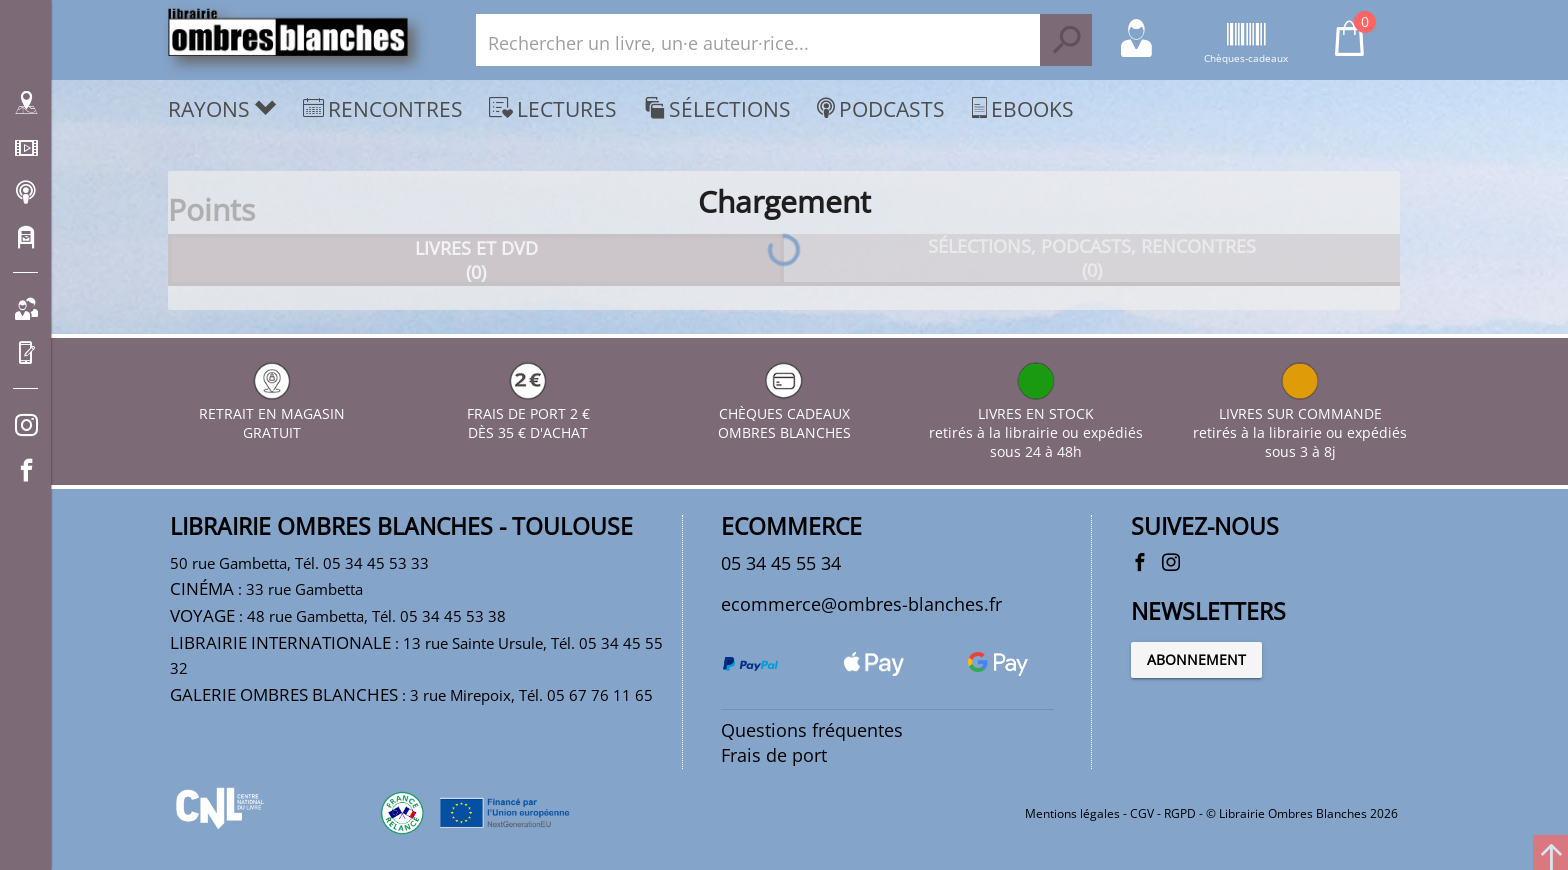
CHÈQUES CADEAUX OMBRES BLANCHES (784, 413)
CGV (1142, 813)
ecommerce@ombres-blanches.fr (861, 604)
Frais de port (774, 755)
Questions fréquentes (812, 730)
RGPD (1180, 813)
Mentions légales (1072, 813)
